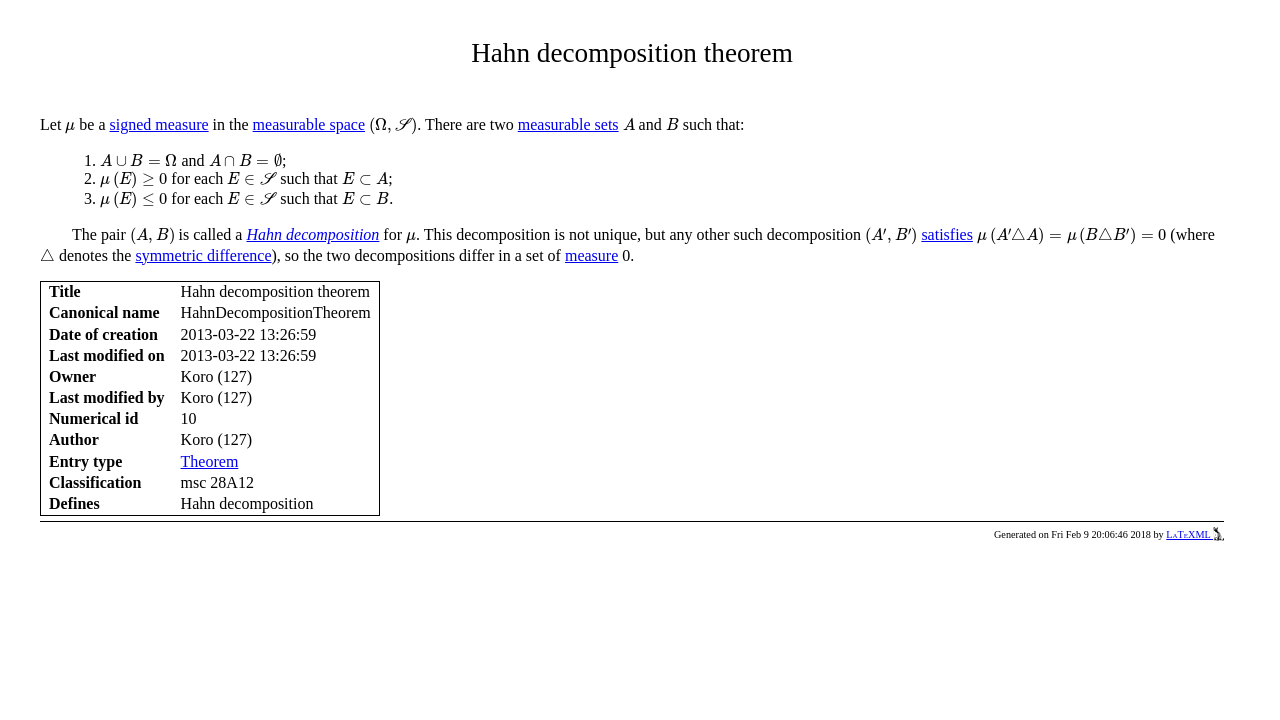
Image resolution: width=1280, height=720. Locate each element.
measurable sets (568, 124)
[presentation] (70, 128)
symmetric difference (203, 255)
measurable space (309, 124)
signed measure (159, 124)
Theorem (210, 461)
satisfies (947, 234)
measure (591, 255)
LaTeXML (1195, 534)
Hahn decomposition (312, 234)
